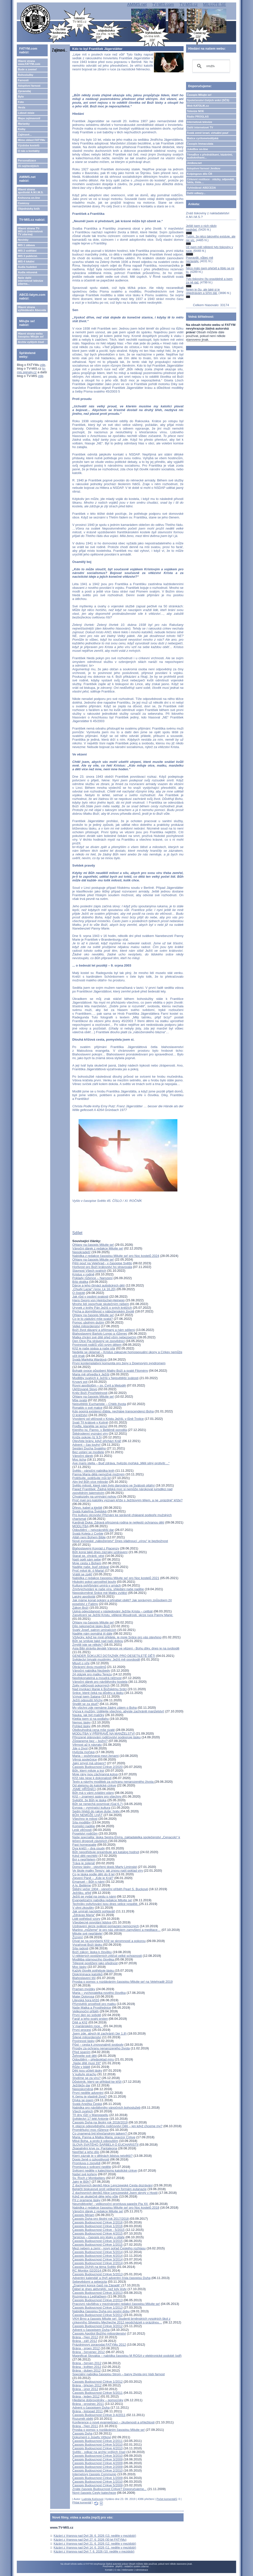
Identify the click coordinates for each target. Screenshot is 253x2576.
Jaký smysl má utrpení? (89, 1763)
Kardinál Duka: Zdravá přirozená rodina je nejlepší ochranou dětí (118, 1522)
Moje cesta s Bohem (87, 1563)
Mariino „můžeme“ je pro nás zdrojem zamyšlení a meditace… (116, 1930)
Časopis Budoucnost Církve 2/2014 (97, 2263)
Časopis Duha (82, 2433)
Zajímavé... (25, 134)
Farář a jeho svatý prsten (90, 2019)
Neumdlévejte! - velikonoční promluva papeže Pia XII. (110, 2204)
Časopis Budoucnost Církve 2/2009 (97, 2467)
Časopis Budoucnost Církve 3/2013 (97, 2293)
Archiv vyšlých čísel (31, 341)
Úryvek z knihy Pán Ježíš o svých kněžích (102, 1307)
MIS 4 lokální (26, 261)
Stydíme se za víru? (86, 2078)
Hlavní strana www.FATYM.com (29, 62)
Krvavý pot (79, 1382)
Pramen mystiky (83, 1989)
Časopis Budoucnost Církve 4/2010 (97, 2448)
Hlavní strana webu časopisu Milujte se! (31, 335)
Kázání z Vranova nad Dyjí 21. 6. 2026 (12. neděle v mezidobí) (95, 2543)
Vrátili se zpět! (82, 1574)
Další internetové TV (200, 127)
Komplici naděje (83, 1826)
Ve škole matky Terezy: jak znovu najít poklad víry (107, 1870)
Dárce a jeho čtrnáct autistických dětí (98, 1285)
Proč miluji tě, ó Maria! (88, 1570)
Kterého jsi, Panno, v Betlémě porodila (99, 1430)
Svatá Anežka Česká (87, 2104)
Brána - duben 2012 (86, 2370)
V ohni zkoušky (83, 1907)
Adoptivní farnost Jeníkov (203, 168)
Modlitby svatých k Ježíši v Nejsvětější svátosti (105, 1378)
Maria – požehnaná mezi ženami (95, 1756)
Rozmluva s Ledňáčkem (89, 2296)
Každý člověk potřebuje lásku (93, 1970)
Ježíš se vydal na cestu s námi (94, 1896)
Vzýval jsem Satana (86, 1696)
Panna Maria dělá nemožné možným (98, 1474)
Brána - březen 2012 (87, 2385)
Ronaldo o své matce (87, 1407)
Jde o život (80, 1748)
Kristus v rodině (83, 1274)
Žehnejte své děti (84, 2056)
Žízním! (77, 1937)
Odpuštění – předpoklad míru (93, 2059)
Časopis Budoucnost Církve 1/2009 (97, 2478)
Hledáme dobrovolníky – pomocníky (98, 2400)
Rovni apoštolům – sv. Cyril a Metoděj (99, 1385)
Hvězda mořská (83, 1752)
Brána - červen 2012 (87, 2363)
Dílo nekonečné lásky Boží (91, 1626)
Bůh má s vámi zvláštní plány (93, 1793)
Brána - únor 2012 (85, 2389)
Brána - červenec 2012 (88, 2352)
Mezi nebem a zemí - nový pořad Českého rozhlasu (109, 2248)
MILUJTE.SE (214, 4)
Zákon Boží (80, 1607)
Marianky (24, 123)
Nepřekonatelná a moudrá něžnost (97, 1678)
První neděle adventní (88, 2093)
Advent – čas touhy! (86, 1445)
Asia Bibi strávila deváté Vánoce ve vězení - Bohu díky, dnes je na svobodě (125, 1648)
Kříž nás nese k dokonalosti (92, 1778)
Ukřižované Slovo (84, 1389)
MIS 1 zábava (26, 245)
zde (42, 365)
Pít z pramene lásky (86, 2200)
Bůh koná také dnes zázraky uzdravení (100, 1552)
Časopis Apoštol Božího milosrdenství (99, 2333)
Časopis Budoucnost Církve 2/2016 (97, 2222)
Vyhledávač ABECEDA (201, 187)
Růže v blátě (81, 2067)
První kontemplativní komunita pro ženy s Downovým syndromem (119, 1363)
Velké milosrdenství (86, 1326)
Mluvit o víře (81, 1663)
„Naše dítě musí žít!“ (86, 2063)
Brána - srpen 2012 (86, 2348)
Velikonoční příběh (85, 2011)
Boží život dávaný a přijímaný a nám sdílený (103, 1330)
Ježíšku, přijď (81, 1893)
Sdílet (77, 1233)
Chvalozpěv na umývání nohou (94, 1496)
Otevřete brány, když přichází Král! (96, 1441)
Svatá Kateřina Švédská (89, 1511)
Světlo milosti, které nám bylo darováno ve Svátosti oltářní (113, 1485)
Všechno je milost (85, 1819)
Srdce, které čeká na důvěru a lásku (98, 1693)
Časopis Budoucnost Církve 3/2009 (97, 2459)
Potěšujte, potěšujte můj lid (91, 1478)
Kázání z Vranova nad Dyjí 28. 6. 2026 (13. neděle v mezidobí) (95, 2535)
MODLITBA (80, 1526)
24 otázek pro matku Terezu (92, 1674)
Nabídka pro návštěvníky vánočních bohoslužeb (106, 2107)
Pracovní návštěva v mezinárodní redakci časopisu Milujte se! (116, 2304)
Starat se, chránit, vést (88, 1556)
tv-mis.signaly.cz (31, 370)
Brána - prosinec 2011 (88, 2404)
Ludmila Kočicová (92, 2498)
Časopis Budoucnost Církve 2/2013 (97, 2300)
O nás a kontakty (29, 150)
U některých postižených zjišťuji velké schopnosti (107, 1956)
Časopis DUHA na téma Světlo (94, 2267)
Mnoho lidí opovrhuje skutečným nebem (100, 1304)
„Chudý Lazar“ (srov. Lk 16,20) (94, 1289)
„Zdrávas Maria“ (83, 1915)
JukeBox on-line (197, 149)
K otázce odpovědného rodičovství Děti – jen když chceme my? (117, 2126)
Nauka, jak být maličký (88, 1715)
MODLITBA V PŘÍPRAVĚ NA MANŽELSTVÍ (103, 1733)
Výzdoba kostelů (28, 145)
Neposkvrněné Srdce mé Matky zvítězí (99, 1593)
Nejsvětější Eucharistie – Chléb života (99, 1404)
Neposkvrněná (82, 2089)
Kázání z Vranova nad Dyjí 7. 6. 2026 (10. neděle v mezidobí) (94, 2551)
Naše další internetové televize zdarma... (30, 280)
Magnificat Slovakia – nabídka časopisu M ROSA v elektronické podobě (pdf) (127, 2356)
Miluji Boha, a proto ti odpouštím (95, 2141)
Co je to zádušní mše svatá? (92, 1319)
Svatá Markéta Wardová (89, 1359)
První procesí (81, 2030)
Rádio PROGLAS (198, 116)
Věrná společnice (84, 1759)
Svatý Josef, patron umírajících (94, 1630)
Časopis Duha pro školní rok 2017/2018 (100, 2218)
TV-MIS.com (163, 4)
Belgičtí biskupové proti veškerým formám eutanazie (109, 2189)
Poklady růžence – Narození (92, 1278)
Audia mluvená (27, 272)
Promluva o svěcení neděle (91, 2167)
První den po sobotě (86, 2015)
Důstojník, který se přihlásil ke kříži (97, 2081)
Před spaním (81, 2052)
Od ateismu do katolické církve (94, 1785)
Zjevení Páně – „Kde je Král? (92, 1878)
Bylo (21, 96)
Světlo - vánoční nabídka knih (93, 1470)
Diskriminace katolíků (87, 1974)
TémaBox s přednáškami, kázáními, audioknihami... (210, 156)
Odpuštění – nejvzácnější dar (93, 1530)
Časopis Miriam (83, 2215)
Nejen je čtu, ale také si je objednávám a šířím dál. (203, 291)
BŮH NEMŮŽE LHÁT (87, 1815)
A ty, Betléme (81, 1885)
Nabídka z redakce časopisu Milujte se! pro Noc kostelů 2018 (115, 2207)
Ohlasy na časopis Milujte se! (93, 1245)
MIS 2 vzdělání (27, 250)
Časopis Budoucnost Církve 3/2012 (97, 2326)
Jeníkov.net (194, 162)
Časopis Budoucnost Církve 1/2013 (97, 2307)
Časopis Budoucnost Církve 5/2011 (97, 2393)
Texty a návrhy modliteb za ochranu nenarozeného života (113, 1781)
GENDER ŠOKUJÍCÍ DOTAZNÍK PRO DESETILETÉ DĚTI (113, 1656)
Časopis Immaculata (200, 143)
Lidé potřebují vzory (86, 1919)
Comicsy (23, 203)
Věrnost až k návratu (87, 1744)
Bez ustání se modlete (88, 1452)
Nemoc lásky (81, 1722)
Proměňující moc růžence (90, 2130)
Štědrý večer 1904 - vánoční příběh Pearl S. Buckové (110, 1889)
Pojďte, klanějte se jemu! (89, 1426)
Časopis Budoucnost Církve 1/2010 (97, 2481)
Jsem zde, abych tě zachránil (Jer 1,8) (99, 2033)
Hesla (21, 107)
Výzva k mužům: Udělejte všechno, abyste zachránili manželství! (118, 1711)
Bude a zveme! (27, 69)
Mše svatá (79, 1400)
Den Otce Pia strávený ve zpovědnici (98, 1341)
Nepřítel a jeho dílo (85, 2152)
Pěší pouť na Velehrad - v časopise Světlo (102, 1263)
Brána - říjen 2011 (85, 2426)
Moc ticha (79, 1459)
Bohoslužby (25, 74)
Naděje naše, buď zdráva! (90, 1567)
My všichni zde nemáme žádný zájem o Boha (104, 1707)
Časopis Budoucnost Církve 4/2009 (97, 2463)
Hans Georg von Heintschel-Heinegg (98, 1300)
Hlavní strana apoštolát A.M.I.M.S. (30, 191)
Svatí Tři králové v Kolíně (90, 1422)
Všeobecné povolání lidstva (91, 1922)
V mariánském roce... (87, 2026)
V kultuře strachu (84, 2074)
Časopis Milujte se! (199, 94)
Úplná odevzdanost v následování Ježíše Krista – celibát (112, 1611)
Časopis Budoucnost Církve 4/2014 (97, 2256)
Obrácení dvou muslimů (89, 1667)
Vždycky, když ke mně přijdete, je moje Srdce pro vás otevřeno (117, 1637)
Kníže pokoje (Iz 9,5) (87, 1437)
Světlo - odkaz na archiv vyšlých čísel (99, 2452)
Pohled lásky (81, 1726)
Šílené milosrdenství (86, 2037)
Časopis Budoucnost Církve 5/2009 (97, 2485)
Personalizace (27, 160)
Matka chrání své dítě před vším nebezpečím (104, 1337)
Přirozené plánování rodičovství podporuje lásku (106, 1737)
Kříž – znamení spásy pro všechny (97, 1796)
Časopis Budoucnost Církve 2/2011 (97, 2441)
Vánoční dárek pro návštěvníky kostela (99, 1682)
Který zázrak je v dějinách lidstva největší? (102, 2156)
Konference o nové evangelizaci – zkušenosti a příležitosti (113, 2422)
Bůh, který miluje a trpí (88, 1770)
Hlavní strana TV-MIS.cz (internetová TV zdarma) (30, 231)
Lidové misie (26, 112)
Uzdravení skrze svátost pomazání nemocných (105, 1926)
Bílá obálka (80, 1282)
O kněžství (79, 1415)
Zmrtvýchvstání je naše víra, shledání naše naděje (108, 1589)
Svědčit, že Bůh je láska (89, 1800)
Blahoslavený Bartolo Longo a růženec (99, 1333)
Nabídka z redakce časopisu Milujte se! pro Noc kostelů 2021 (115, 1578)
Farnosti (23, 80)
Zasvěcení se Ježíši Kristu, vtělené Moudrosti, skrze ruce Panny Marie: (122, 1615)
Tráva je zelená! (83, 1863)
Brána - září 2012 (84, 2341)
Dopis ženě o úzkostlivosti (90, 2159)
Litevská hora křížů (85, 2000)
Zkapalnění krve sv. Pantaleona (94, 2148)
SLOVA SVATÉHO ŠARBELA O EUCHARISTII (105, 2144)
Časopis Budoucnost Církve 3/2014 (97, 2259)
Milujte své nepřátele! (87, 1933)
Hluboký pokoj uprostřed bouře (94, 1582)
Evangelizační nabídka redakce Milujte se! (102, 1900)
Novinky (23, 239)
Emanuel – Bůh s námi (88, 1881)
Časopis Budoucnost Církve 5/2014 (97, 2252)
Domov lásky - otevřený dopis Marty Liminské (104, 1867)
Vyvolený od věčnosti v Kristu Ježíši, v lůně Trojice (108, 1419)
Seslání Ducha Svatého (89, 1448)
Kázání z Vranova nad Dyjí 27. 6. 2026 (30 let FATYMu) (90, 2539)
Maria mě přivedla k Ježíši (90, 1374)
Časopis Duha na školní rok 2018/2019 (100, 2122)
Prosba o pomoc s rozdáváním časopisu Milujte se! (108, 2430)
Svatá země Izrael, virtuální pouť (208, 132)
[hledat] (210, 66)
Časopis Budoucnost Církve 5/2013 (97, 2274)
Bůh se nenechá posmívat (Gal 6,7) (97, 1804)
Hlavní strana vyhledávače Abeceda (32, 309)
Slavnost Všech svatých (89, 1270)
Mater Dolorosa (83, 1996)
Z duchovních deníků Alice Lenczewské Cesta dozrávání (112, 2185)
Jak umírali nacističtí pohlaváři (93, 1911)
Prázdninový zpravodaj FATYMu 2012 (99, 2344)
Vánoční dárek (82, 1456)
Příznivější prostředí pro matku (94, 2004)
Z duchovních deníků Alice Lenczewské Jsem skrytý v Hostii (115, 2193)
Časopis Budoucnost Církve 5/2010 (97, 2444)
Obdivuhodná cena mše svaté (93, 1730)
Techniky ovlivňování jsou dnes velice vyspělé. (105, 1904)
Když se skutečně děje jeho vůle (95, 2196)
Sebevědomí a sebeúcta (89, 2281)
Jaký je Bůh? (81, 2181)
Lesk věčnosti (82, 1830)
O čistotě (78, 1293)
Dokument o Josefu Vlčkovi (91, 2437)
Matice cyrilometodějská (202, 138)
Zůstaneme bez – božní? (90, 1741)
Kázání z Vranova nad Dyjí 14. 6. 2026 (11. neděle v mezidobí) (95, 2547)
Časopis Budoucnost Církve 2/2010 (97, 2470)
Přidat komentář (82, 2502)
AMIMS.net (137, 4)
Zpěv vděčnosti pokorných (91, 1685)
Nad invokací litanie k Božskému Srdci (99, 1689)
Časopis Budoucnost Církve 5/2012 (97, 2315)
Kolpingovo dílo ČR (199, 173)
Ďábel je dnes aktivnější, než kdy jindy (99, 2289)
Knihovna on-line (29, 197)
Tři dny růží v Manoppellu (90, 2115)
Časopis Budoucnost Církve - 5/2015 (98, 2230)
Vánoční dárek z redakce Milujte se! (97, 1248)
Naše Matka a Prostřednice (91, 2007)
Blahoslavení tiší (84, 1978)
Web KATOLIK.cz (198, 105)
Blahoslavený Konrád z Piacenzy (95, 1548)
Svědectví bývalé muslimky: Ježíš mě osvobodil (106, 1659)
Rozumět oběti (82, 2418)
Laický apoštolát (83, 1596)
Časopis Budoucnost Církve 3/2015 (97, 2241)
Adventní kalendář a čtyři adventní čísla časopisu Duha (111, 2278)
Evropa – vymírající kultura (91, 1807)
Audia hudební (27, 266)
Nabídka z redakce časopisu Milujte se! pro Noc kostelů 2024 (115, 1256)
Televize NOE (195, 111)
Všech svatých (82, 2111)
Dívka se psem (83, 2100)
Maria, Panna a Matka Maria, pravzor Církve (103, 2137)
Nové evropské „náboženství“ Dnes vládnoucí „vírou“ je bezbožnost (120, 1541)
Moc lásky (79, 1967)
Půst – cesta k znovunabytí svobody (98, 2044)
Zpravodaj (24, 91)
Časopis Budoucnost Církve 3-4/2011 (99, 2415)
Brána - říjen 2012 (85, 2337)
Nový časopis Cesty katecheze (94, 2493)
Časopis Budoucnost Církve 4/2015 (97, 2233)
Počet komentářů (166, 2498)
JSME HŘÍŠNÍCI (84, 1789)
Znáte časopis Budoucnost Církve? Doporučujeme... (109, 2489)
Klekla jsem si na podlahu (90, 1719)
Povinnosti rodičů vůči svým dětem (97, 1345)
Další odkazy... (196, 193)
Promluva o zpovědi (86, 2163)
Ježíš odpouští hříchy (87, 1700)
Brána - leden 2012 (86, 2396)
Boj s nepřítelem (84, 1859)
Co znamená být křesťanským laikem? (100, 2133)
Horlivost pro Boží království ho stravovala (102, 1267)
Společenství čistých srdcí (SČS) (208, 100)
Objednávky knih (29, 208)
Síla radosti (80, 1948)
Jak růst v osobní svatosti (90, 1296)
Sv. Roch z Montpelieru (88, 2178)
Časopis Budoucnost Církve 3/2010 (97, 2455)
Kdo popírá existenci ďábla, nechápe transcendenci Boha (113, 1411)
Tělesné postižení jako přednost (95, 1963)
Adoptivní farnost (29, 85)
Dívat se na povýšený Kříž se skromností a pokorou (109, 1941)
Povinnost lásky (83, 2041)
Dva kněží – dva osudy (88, 1848)
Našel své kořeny (84, 2174)
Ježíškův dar (81, 2085)
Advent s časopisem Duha (91, 2330)
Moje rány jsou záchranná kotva (95, 1774)
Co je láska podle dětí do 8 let (93, 1874)
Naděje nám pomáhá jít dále (92, 1633)
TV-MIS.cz (188, 4)
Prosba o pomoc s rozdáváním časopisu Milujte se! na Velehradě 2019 (122, 1981)
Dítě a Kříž (79, 2022)
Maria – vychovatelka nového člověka (99, 1993)
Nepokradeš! (81, 1252)
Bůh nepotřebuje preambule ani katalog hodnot (105, 1852)
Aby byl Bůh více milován (90, 1482)
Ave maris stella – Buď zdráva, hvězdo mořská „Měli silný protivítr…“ (121, 1463)
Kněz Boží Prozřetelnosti (89, 1393)
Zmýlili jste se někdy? (87, 1644)
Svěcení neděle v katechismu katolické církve (104, 2170)
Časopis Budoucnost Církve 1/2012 (97, 2381)
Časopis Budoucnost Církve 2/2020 (97, 1767)
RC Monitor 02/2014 (87, 2270)
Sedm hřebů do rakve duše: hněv (96, 1811)
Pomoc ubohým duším (88, 1322)
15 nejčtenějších (28, 165)
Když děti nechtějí (85, 1856)
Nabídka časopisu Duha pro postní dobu (101, 2311)
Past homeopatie (84, 1844)
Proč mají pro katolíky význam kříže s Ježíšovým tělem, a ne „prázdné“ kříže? (127, 1500)
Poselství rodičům (85, 1833)
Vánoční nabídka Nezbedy (91, 1670)
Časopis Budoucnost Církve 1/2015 (97, 2244)
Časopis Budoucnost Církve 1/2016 (97, 2226)
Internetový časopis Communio (94, 2474)
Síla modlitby (81, 1822)
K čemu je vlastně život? (89, 2096)
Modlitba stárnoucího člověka (93, 1959)
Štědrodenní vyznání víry (90, 1433)
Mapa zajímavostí (29, 118)
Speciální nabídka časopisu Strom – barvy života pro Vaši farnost (118, 2374)
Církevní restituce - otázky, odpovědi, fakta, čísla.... (211, 181)
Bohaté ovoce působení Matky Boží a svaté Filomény (110, 1370)
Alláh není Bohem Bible (89, 1537)
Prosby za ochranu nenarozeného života (101, 2048)
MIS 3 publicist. (28, 256)
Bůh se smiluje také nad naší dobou (97, 1641)
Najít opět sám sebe (86, 1559)
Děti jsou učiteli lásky (87, 2070)
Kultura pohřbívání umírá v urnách (96, 1585)
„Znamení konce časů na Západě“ (97, 2285)
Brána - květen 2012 (86, 2367)
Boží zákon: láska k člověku (92, 1952)
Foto (21, 101)
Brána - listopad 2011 (87, 2411)
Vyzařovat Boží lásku (87, 1944)
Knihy (21, 129)
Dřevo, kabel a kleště (87, 1507)
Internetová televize (199, 121)
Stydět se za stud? (85, 1704)
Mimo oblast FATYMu (31, 140)
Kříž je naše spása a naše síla (93, 1348)
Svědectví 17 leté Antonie (90, 2118)
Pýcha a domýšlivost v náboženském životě (103, 1311)
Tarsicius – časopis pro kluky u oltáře (98, 2237)
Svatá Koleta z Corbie (88, 1533)
